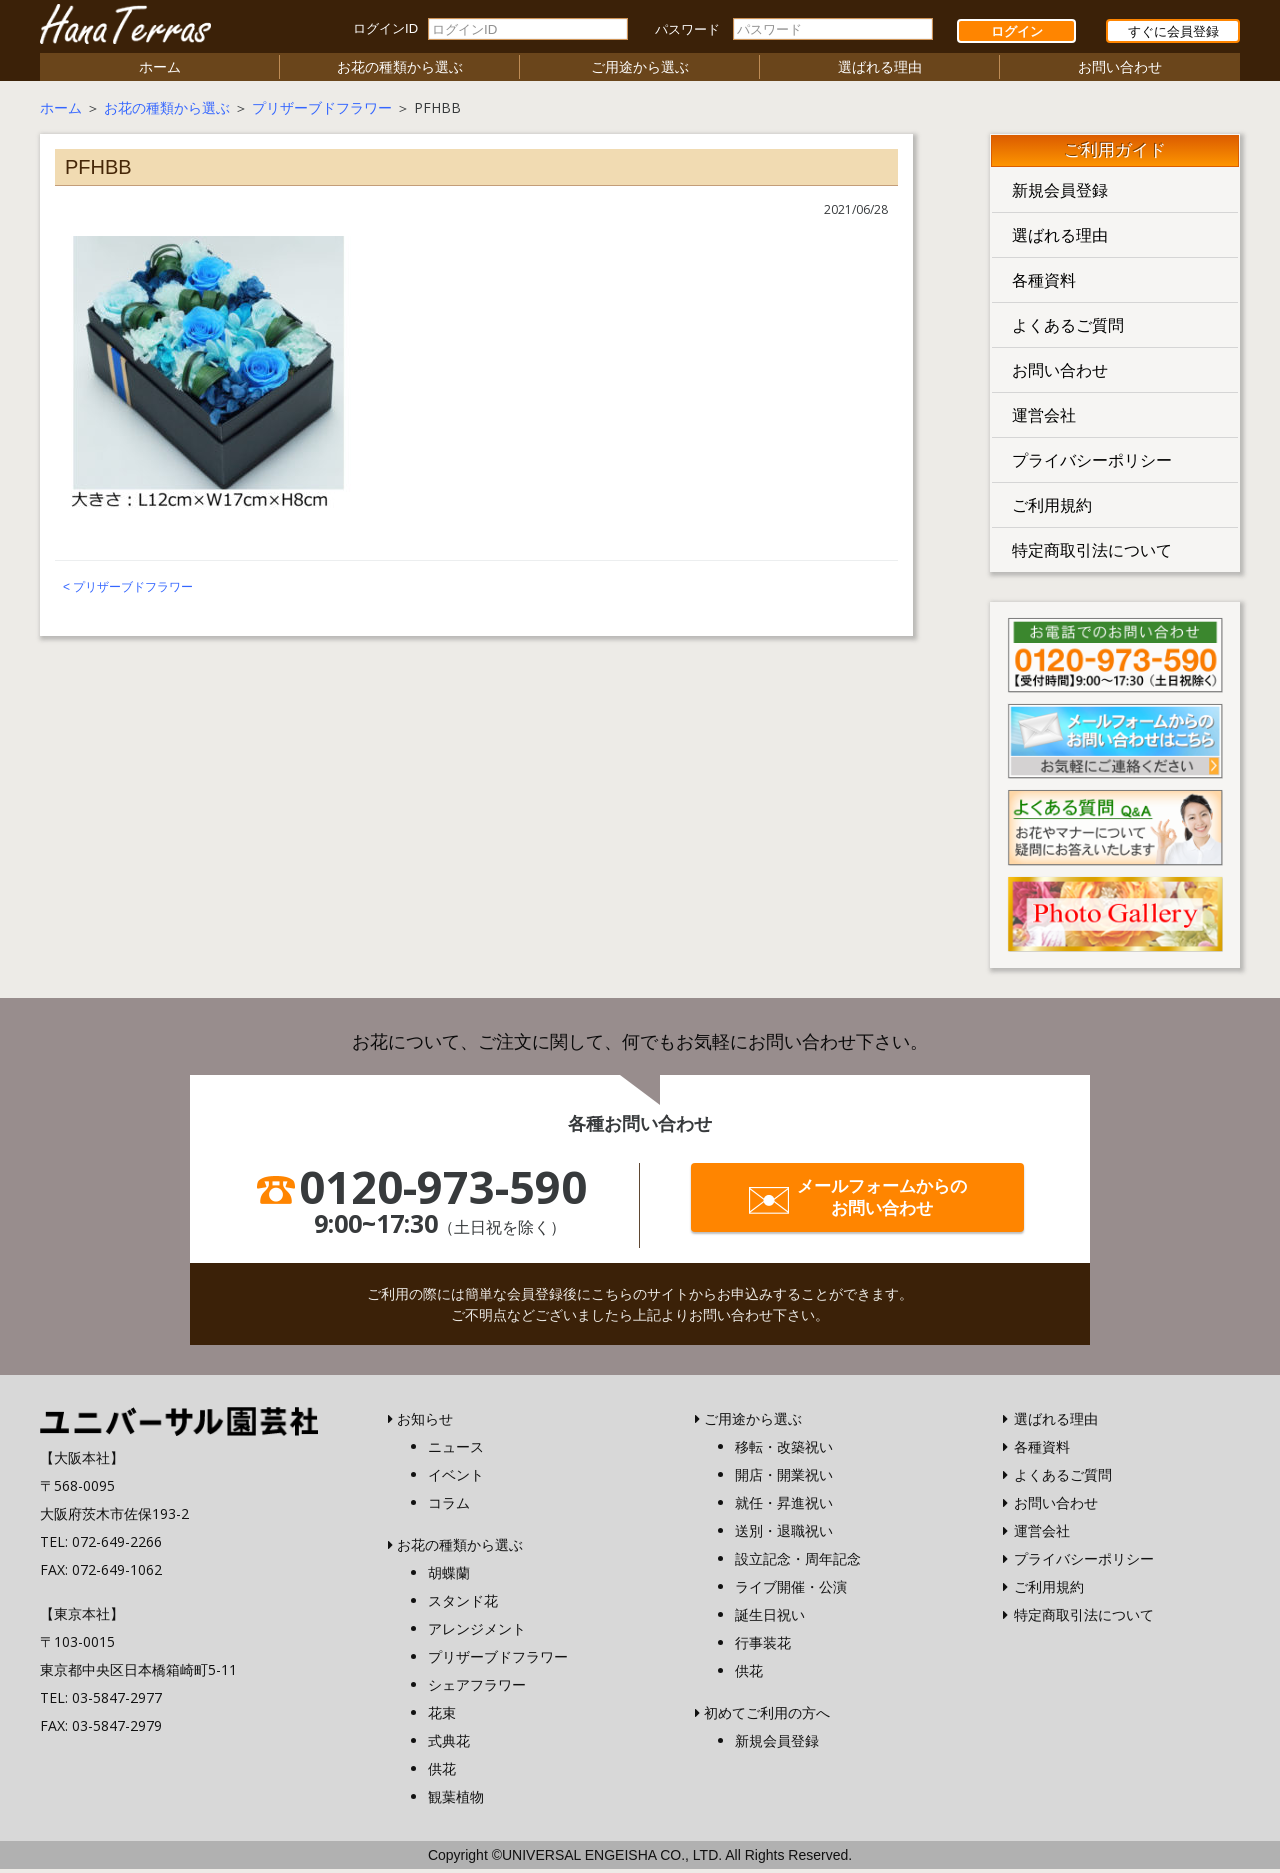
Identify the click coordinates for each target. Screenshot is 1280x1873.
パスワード (687, 29)
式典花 (449, 1744)
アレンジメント (477, 1632)
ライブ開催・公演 (791, 1590)
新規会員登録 (1060, 194)
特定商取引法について (1092, 554)
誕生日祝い (770, 1618)
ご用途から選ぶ (640, 70)
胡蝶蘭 (449, 1576)
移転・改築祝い (784, 1450)
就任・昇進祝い (784, 1506)
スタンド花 (463, 1604)
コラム (449, 1506)
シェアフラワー (477, 1688)
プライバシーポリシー (1092, 464)
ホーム (160, 70)
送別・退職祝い (784, 1534)
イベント (456, 1478)
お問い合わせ (1120, 70)
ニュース (456, 1450)
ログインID (385, 28)
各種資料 (1044, 284)
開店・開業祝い (784, 1478)
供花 (442, 1772)
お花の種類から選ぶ (400, 70)
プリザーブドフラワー (322, 111)
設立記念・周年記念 (798, 1562)
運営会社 (1044, 419)
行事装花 (763, 1646)
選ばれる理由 (880, 70)
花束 (442, 1716)
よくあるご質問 (1068, 329)
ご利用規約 (1052, 509)
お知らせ (425, 1422)
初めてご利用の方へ (767, 1716)
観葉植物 (456, 1800)
